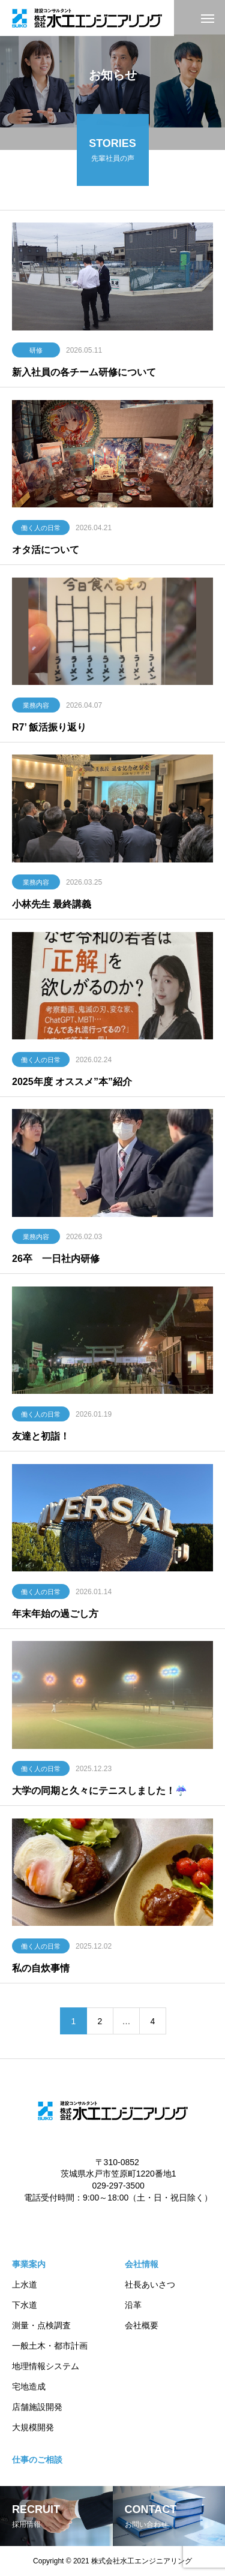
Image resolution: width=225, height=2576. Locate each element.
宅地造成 (29, 2386)
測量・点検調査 (41, 2325)
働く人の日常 (41, 529)
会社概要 (141, 2325)
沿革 (133, 2305)
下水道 (24, 2305)
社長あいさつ (150, 2284)
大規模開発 (33, 2427)
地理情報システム (45, 2366)
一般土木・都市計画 (50, 2345)
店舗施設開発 (37, 2407)
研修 (36, 352)
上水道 (24, 2284)
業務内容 (36, 706)
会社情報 (141, 2264)
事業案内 (29, 2264)
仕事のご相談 (37, 2459)
